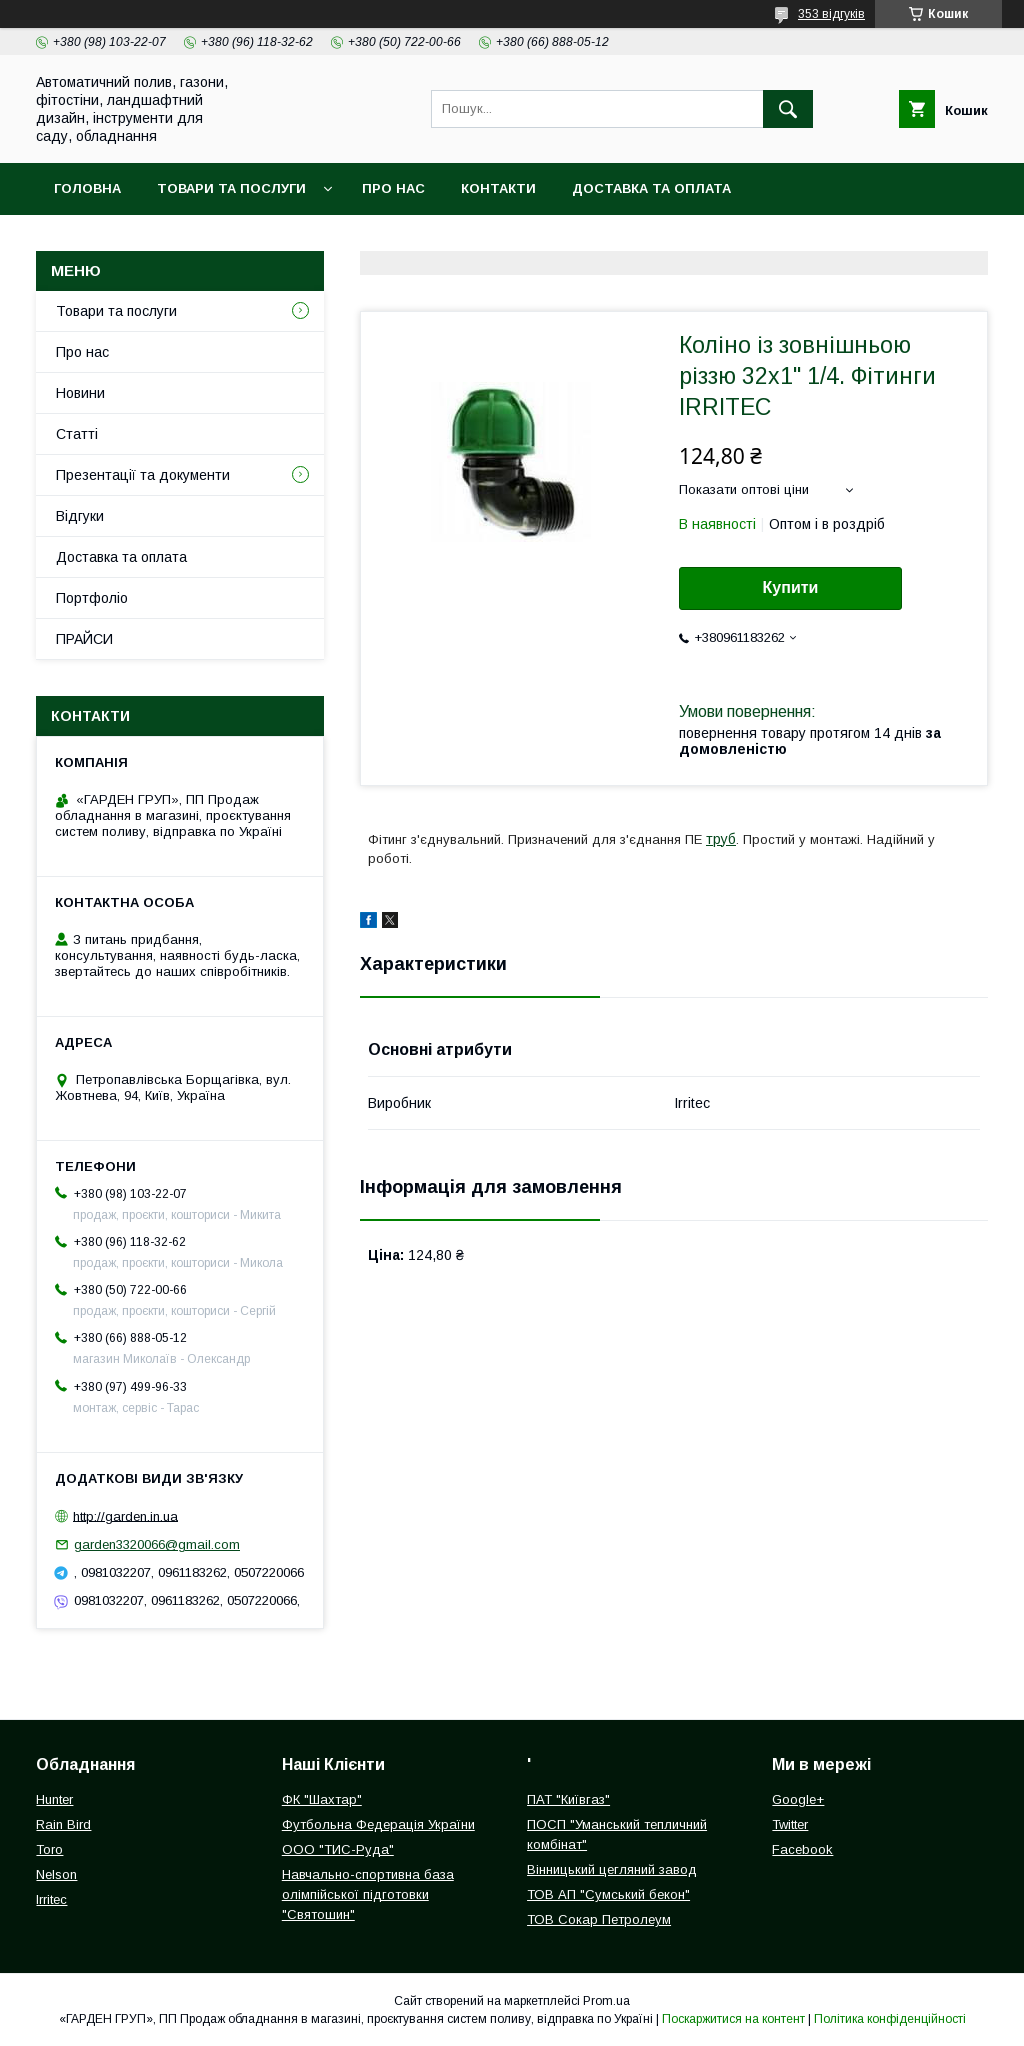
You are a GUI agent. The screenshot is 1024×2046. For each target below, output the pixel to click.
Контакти (498, 188)
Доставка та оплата (651, 188)
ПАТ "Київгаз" (568, 1799)
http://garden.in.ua (125, 1515)
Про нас (393, 188)
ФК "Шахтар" (322, 1799)
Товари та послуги (231, 188)
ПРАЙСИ (84, 639)
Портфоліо (92, 598)
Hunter (54, 1799)
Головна (87, 188)
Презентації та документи (143, 475)
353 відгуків (831, 14)
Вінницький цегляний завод (612, 1869)
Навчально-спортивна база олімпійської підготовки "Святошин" (368, 1894)
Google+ (798, 1799)
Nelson (56, 1874)
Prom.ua (606, 2001)
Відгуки (80, 516)
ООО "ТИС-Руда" (338, 1849)
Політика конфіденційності (890, 2019)
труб (721, 839)
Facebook (802, 1849)
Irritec (51, 1899)
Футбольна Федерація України (378, 1824)
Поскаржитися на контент (733, 2019)
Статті (77, 434)
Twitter (790, 1824)
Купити (791, 587)
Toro (49, 1849)
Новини (80, 393)
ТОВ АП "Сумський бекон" (608, 1894)
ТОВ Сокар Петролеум (599, 1919)
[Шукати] (788, 109)
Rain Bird (63, 1824)
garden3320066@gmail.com (157, 1544)
